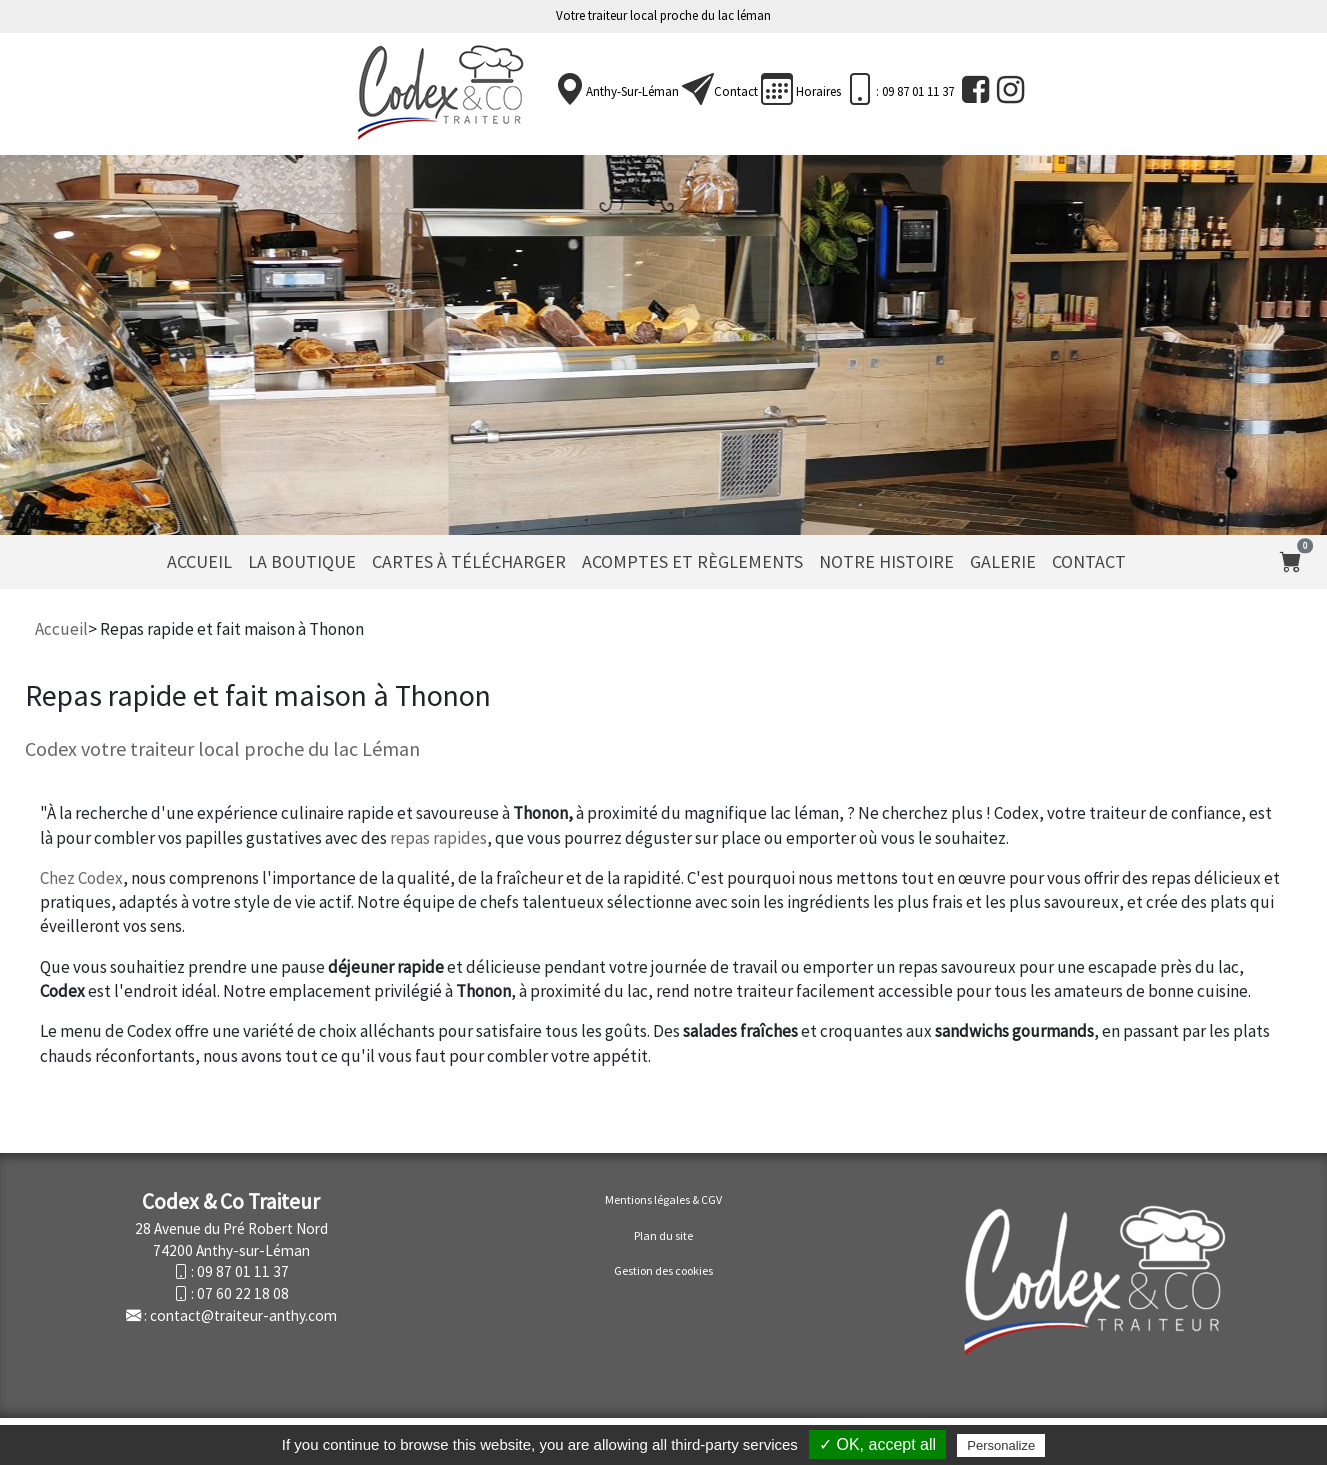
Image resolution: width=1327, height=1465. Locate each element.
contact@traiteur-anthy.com (243, 1315)
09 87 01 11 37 (243, 1271)
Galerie (1003, 561)
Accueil (199, 561)
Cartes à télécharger (469, 561)
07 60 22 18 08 (243, 1293)
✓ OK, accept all (877, 1444)
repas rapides (438, 838)
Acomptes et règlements (692, 561)
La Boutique (302, 561)
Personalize (1001, 1445)
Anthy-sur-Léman (632, 91)
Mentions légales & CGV (663, 1199)
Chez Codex (81, 878)
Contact (736, 91)
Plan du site (663, 1235)
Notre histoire (886, 561)
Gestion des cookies (663, 1270)
